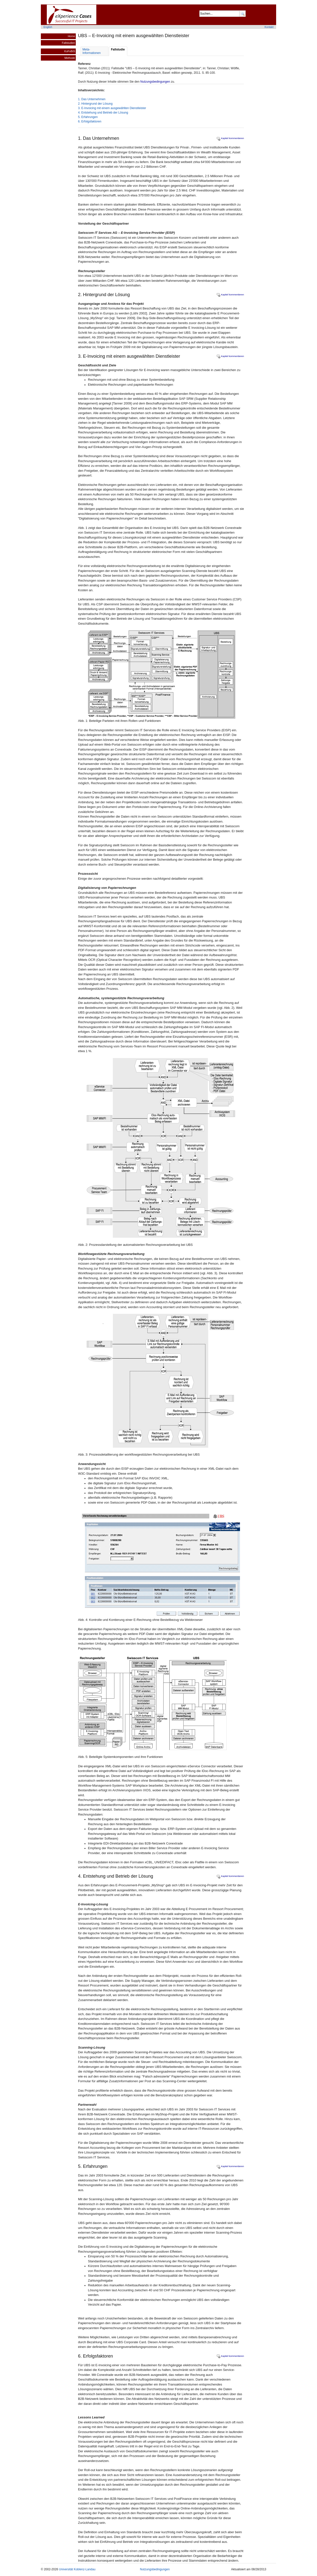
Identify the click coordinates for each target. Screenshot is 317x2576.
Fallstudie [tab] (118, 49)
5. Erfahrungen (88, 117)
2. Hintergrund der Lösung (95, 103)
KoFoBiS (69, 51)
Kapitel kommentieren (230, 138)
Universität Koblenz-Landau (77, 2569)
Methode (69, 57)
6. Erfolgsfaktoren (89, 121)
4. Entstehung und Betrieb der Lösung (103, 112)
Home (71, 36)
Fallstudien (68, 42)
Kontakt (268, 26)
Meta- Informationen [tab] (91, 51)
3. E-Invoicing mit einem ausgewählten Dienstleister (112, 108)
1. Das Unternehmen (92, 99)
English (48, 26)
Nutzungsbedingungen (155, 81)
